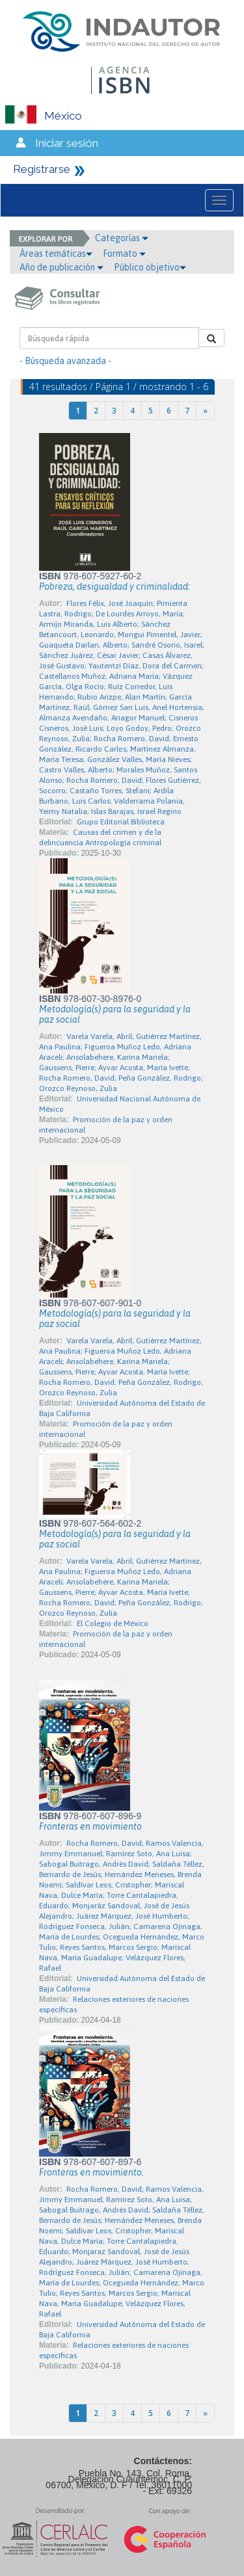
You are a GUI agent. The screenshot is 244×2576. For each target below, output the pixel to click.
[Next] (205, 410)
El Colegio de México (112, 1623)
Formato (124, 253)
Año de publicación (61, 267)
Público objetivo (150, 267)
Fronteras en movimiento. (91, 2172)
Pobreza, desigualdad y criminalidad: (114, 586)
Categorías (121, 238)
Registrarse (41, 169)
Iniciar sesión (66, 143)
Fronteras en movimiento (90, 1826)
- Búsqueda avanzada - (65, 361)
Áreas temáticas (56, 253)
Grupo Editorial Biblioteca (121, 821)
